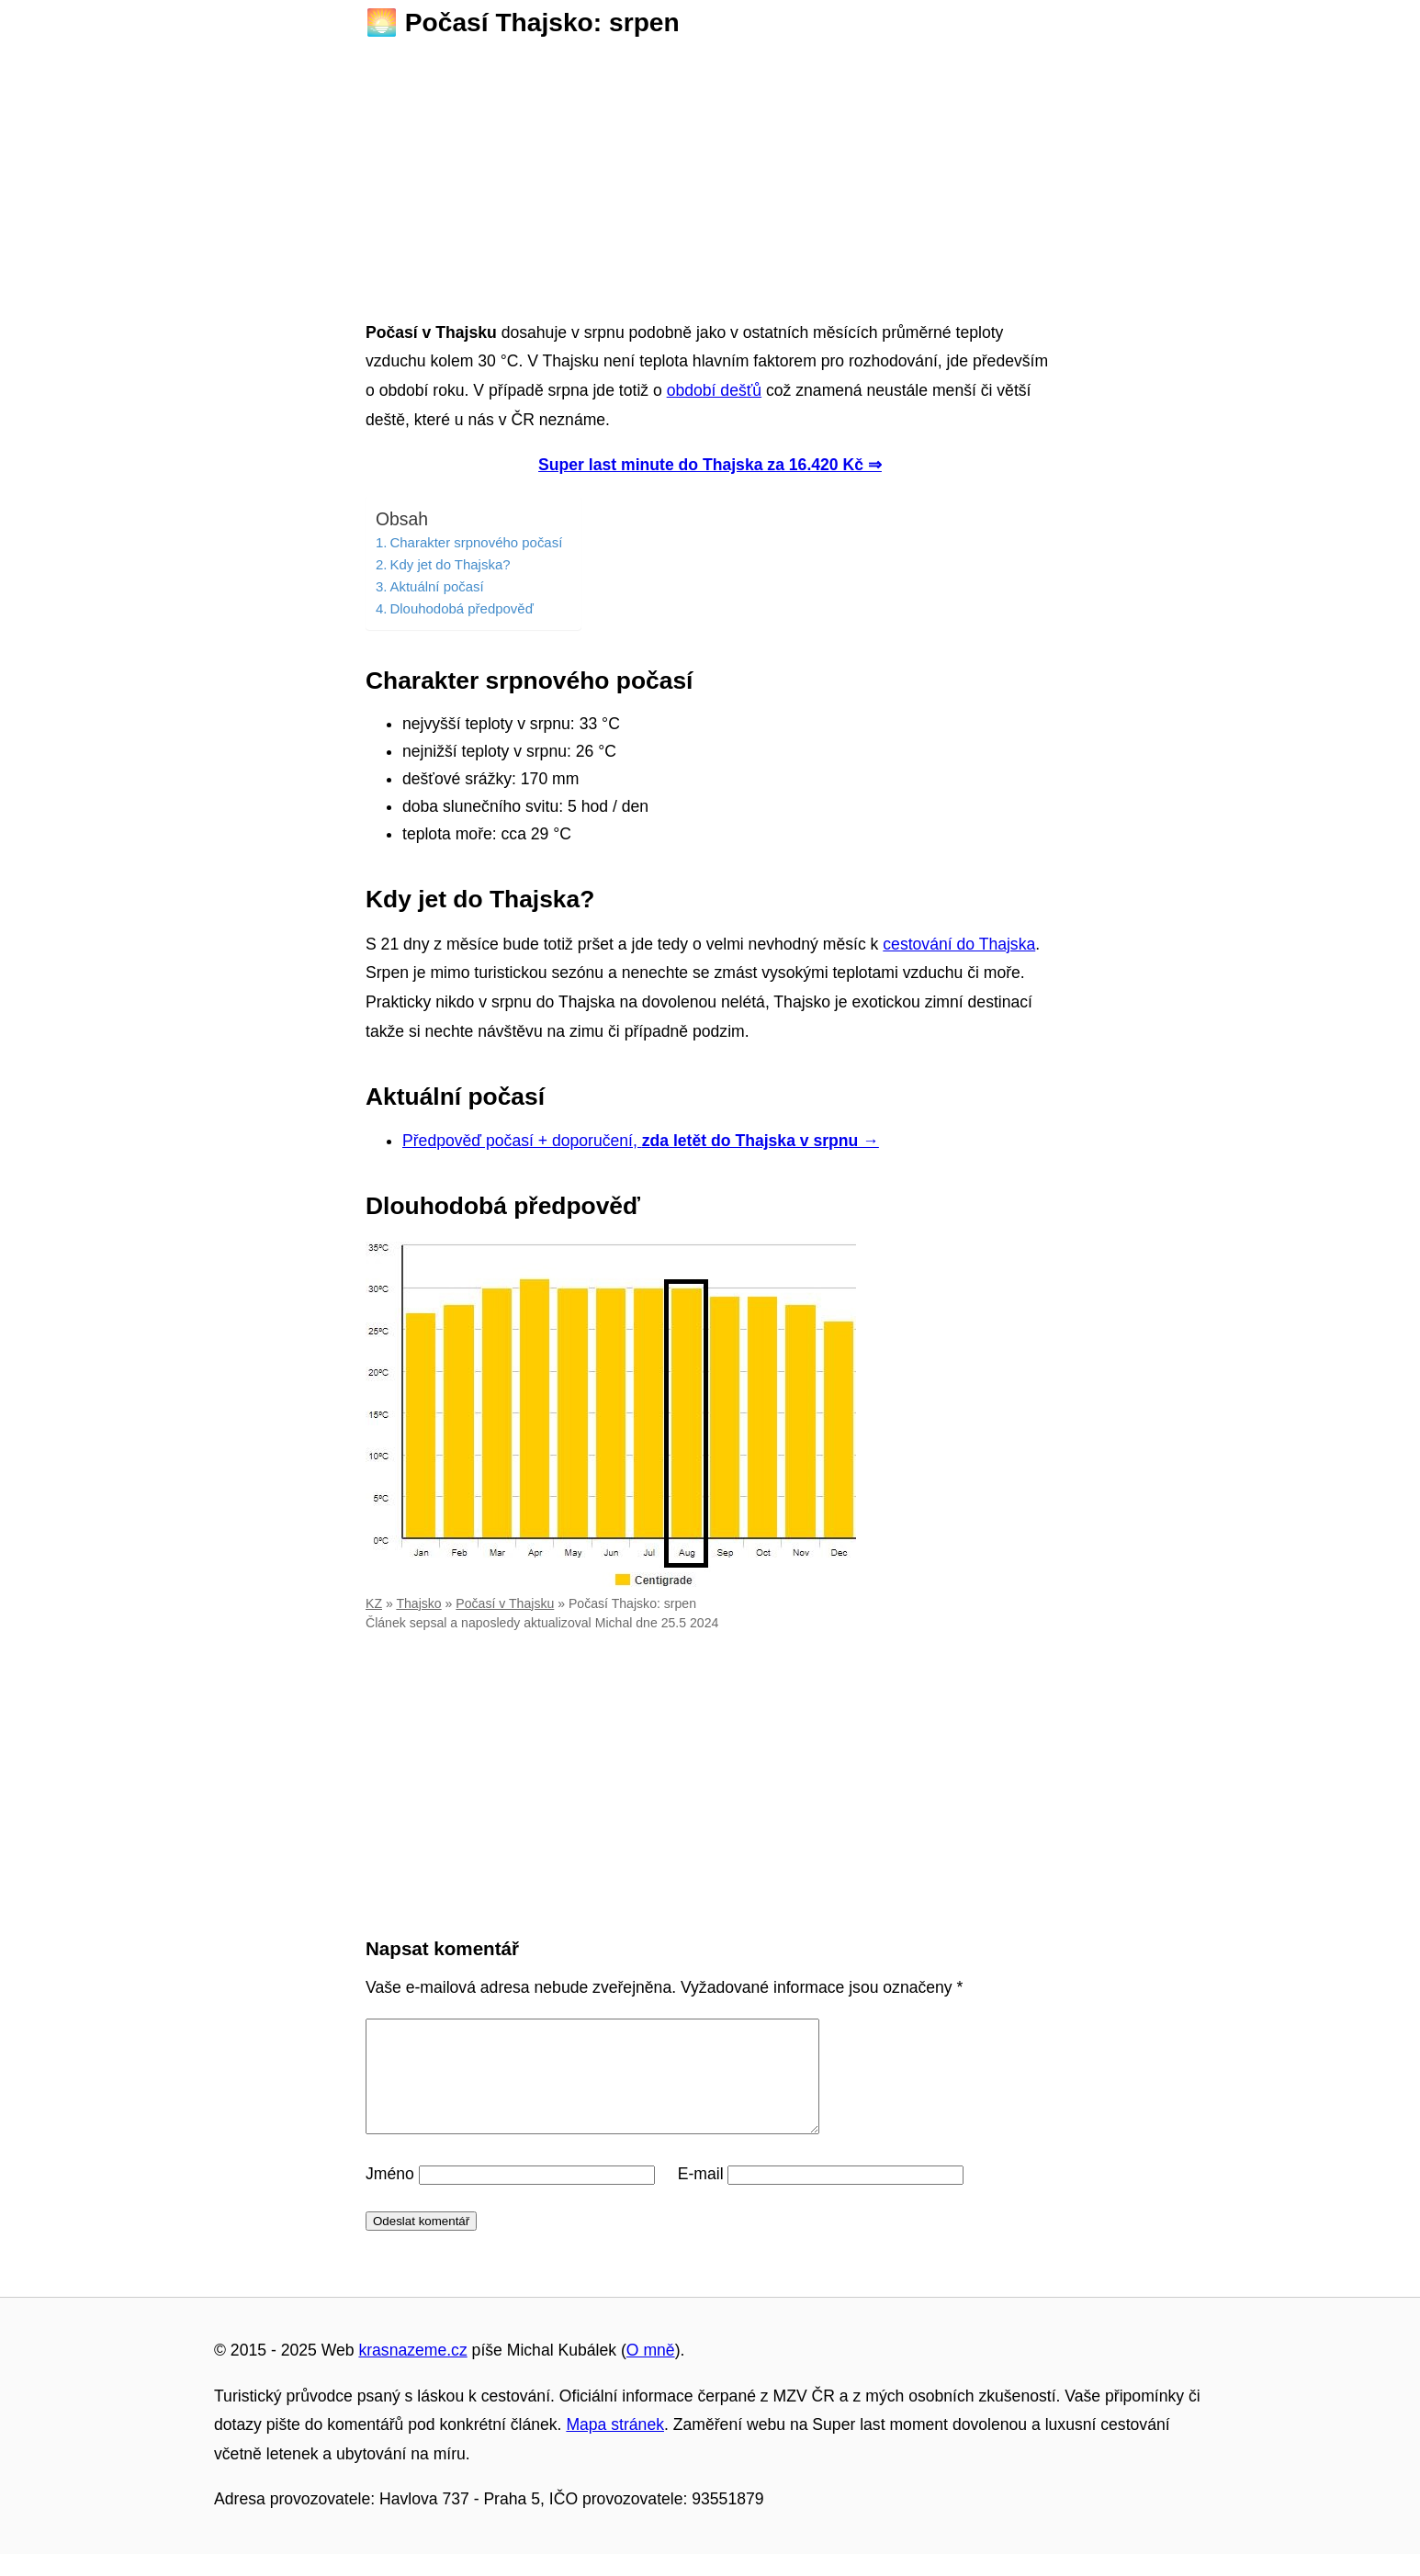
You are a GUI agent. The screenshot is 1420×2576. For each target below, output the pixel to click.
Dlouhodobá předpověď (461, 608)
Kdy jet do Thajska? (449, 564)
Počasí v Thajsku (505, 1603)
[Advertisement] (710, 173)
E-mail (701, 2196)
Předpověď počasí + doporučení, (640, 1140)
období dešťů (714, 390)
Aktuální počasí (436, 586)
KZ (374, 1603)
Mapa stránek (615, 2446)
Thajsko (418, 1603)
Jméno (390, 2196)
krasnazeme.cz (412, 2372)
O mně (650, 2372)
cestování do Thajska (959, 944)
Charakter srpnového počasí (475, 542)
